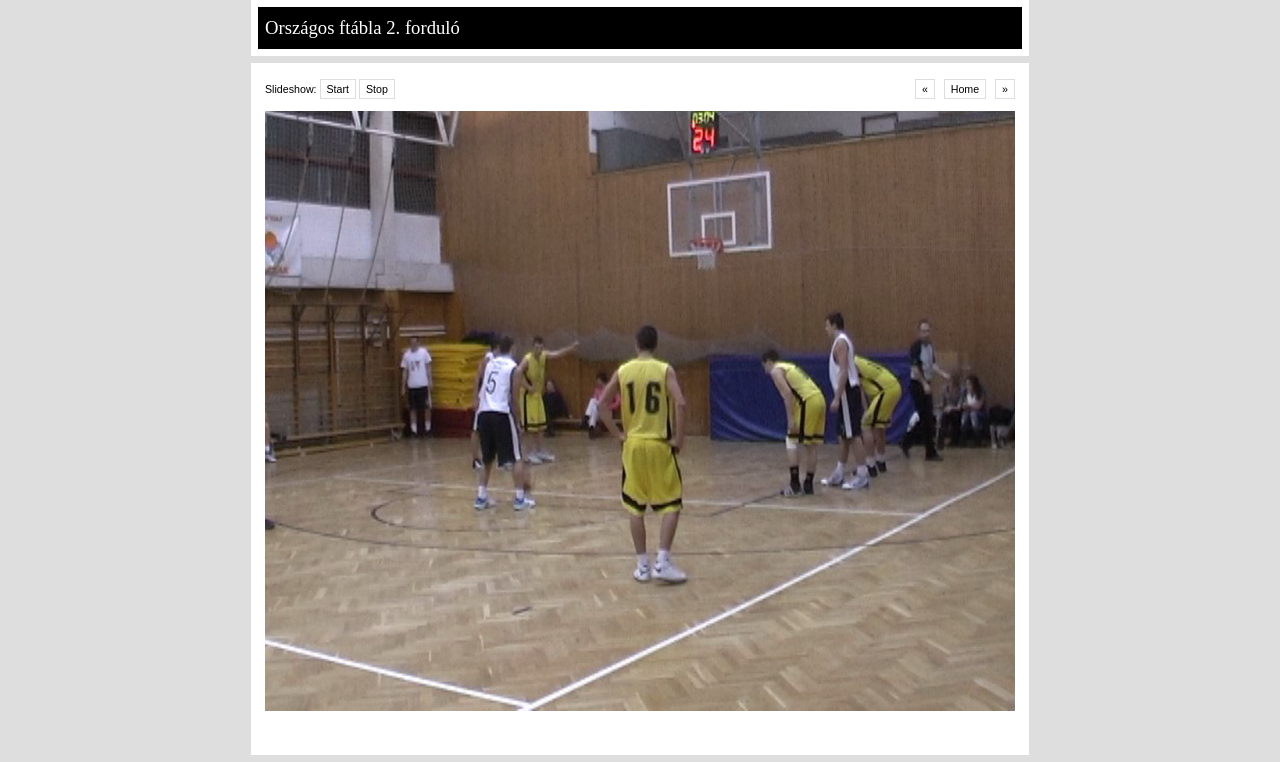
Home (965, 89)
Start (338, 89)
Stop (377, 89)
